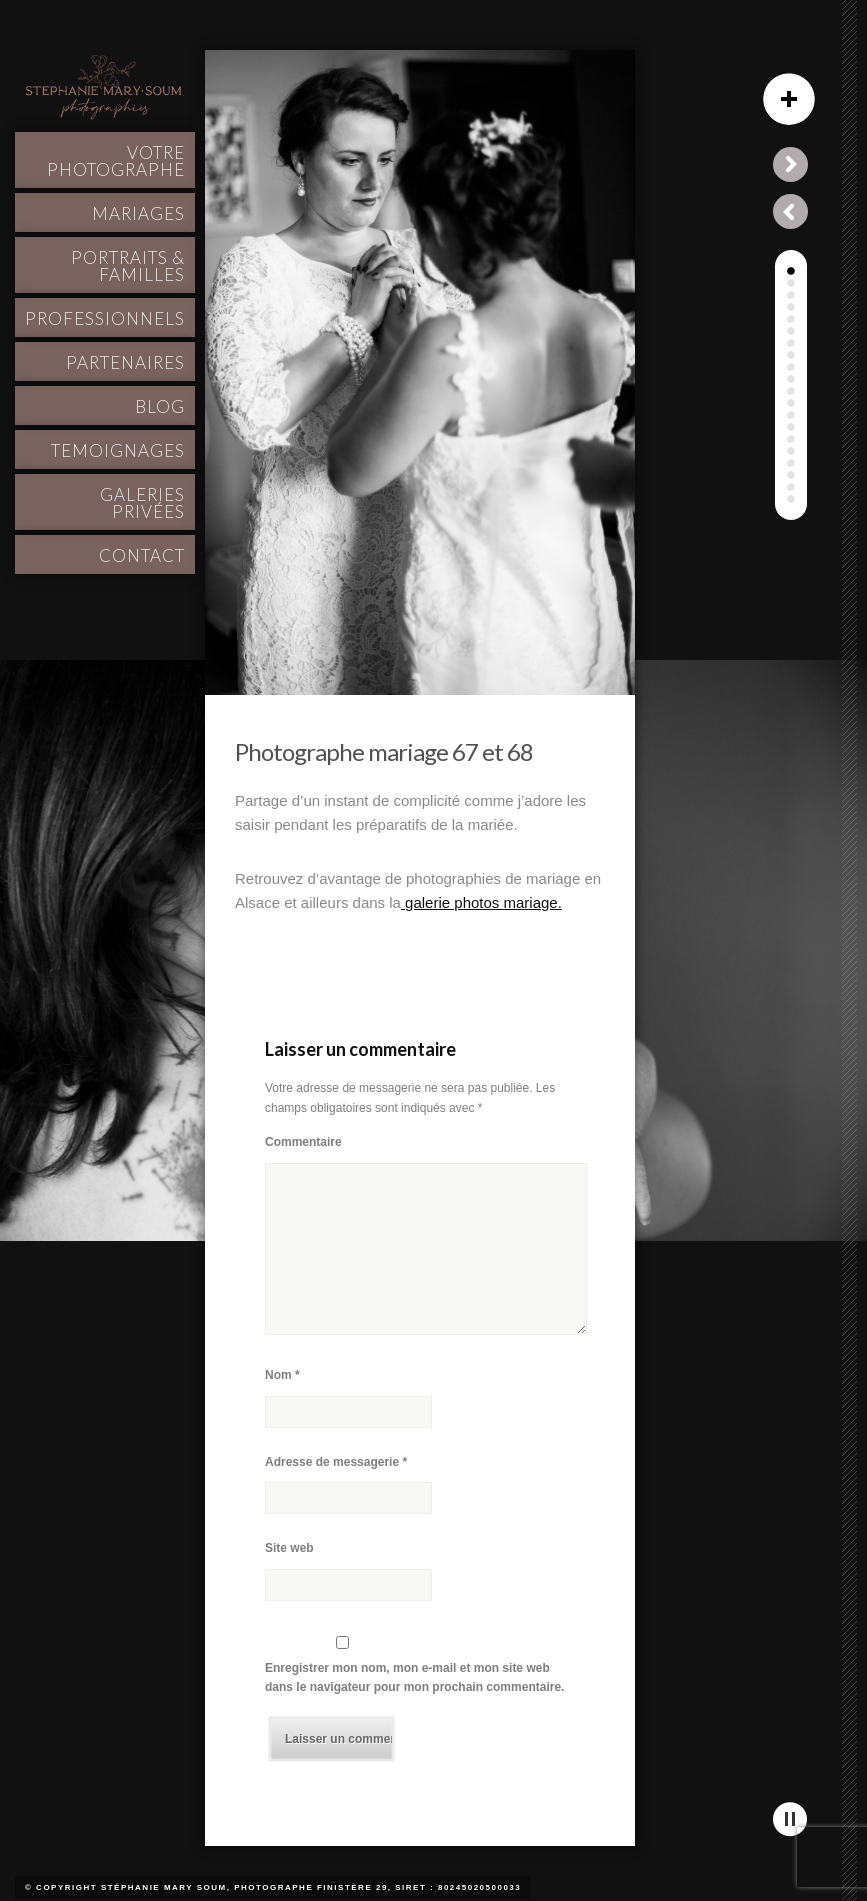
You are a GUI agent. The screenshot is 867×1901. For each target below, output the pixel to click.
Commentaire (303, 1142)
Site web (289, 1548)
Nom (282, 1375)
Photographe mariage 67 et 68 (384, 751)
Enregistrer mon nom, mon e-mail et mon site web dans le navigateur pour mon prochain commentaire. (414, 1678)
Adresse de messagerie (336, 1462)
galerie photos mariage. (481, 902)
